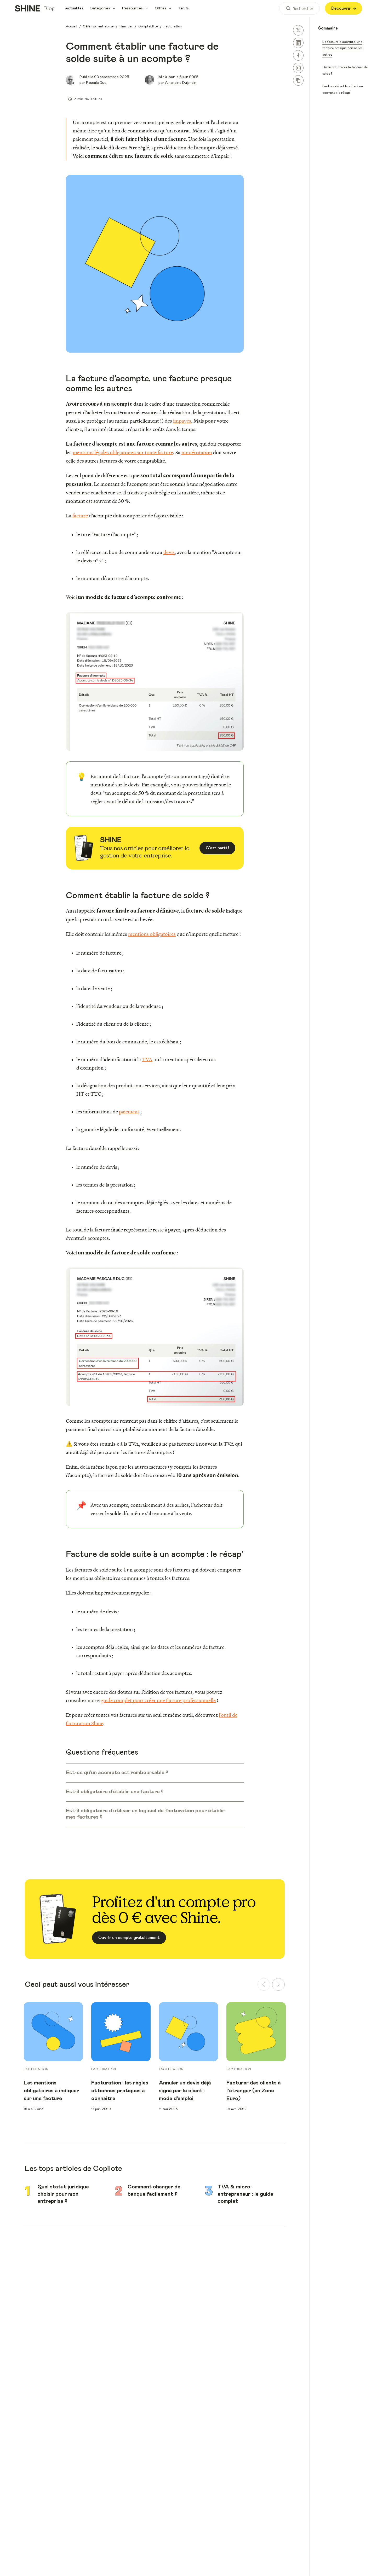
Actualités (74, 8)
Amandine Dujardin (180, 83)
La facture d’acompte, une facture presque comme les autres (342, 48)
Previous (15, 2057)
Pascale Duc (96, 83)
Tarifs (183, 8)
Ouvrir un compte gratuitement (129, 1937)
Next (293, 2057)
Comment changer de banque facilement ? (154, 2190)
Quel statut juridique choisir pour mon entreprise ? (63, 2194)
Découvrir (343, 8)
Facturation (36, 2069)
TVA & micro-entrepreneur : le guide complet (245, 2194)
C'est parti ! (217, 848)
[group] (53, 2005)
